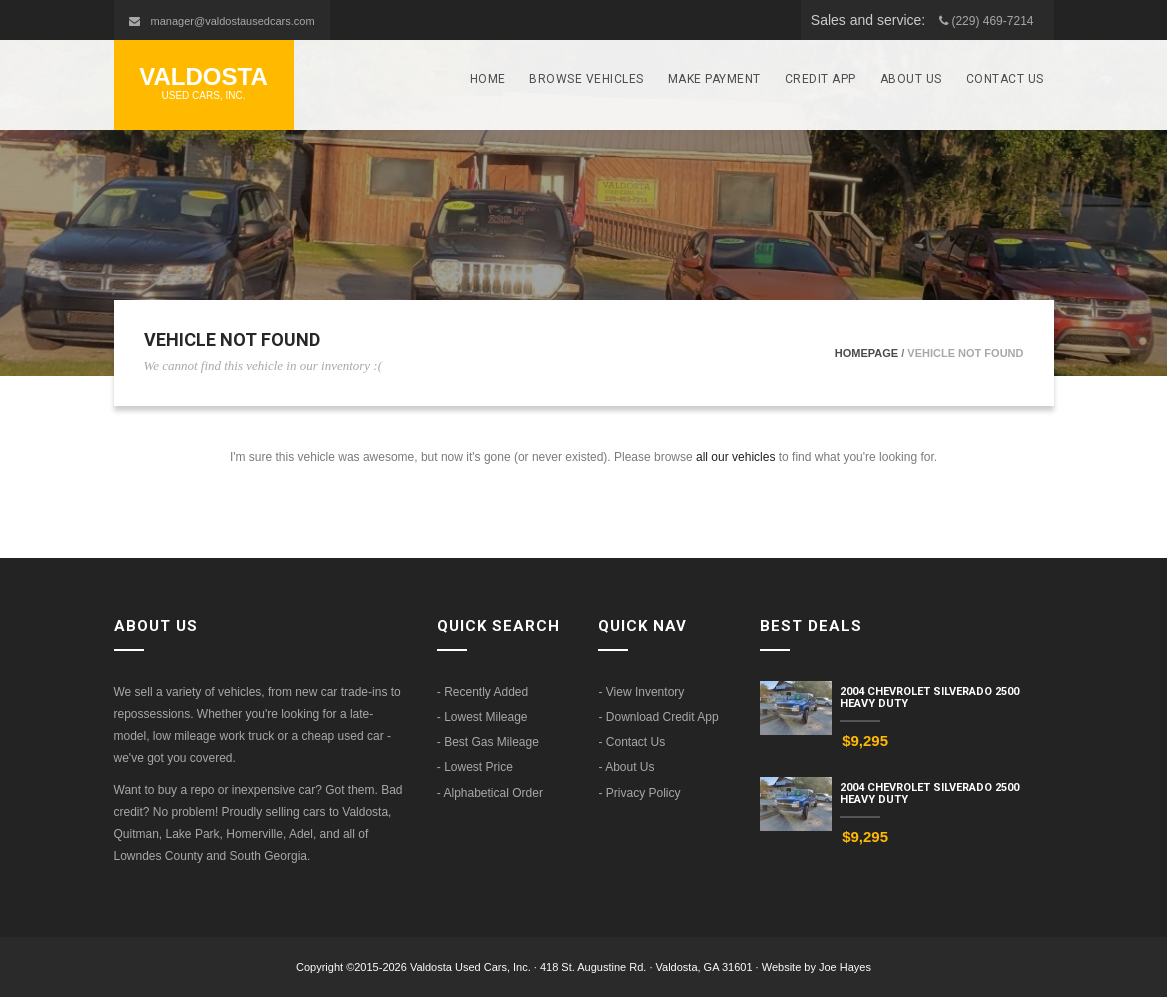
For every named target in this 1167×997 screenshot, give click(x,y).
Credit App (820, 79)
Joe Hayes (845, 967)
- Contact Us (631, 742)
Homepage (866, 353)
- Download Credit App (658, 717)
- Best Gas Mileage (488, 742)
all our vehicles (735, 457)
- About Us (626, 767)
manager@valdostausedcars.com (233, 21)
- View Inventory (641, 692)
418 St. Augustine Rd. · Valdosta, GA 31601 (648, 967)
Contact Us (1005, 79)
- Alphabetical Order (490, 793)
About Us (911, 79)
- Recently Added (482, 692)
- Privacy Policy (639, 793)
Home (488, 79)
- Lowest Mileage (482, 717)
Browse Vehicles (586, 79)
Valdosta (204, 83)
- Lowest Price (475, 767)
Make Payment (714, 79)
